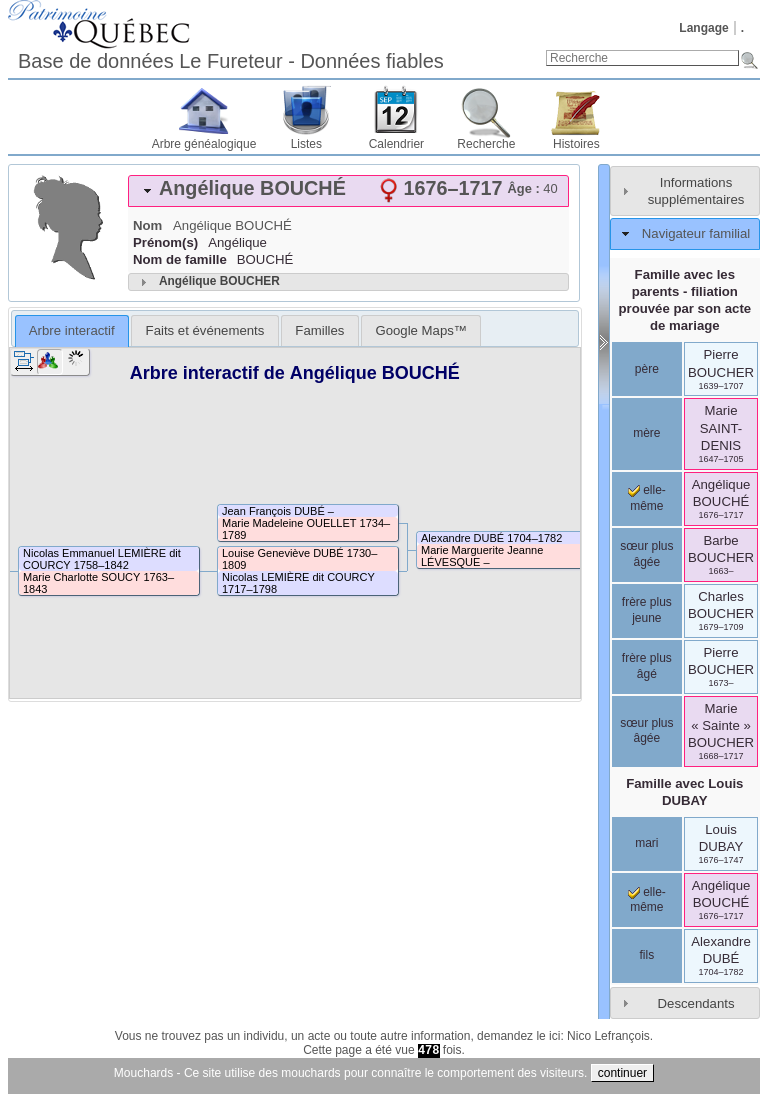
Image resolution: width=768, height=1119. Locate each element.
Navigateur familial (696, 233)
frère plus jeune (647, 610)
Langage (703, 28)
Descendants (696, 1003)
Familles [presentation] (319, 330)
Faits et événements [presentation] (205, 330)
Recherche (486, 144)
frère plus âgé (647, 666)
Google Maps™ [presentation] (421, 330)
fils (646, 955)
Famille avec (684, 792)
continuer (622, 1073)
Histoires (576, 144)
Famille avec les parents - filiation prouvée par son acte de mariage (684, 300)
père (647, 369)
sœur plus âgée (646, 554)
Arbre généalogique (204, 144)
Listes (306, 144)
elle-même (647, 900)
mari (646, 843)
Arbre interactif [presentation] (72, 330)
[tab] (348, 191)
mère (646, 433)
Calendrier (396, 144)
